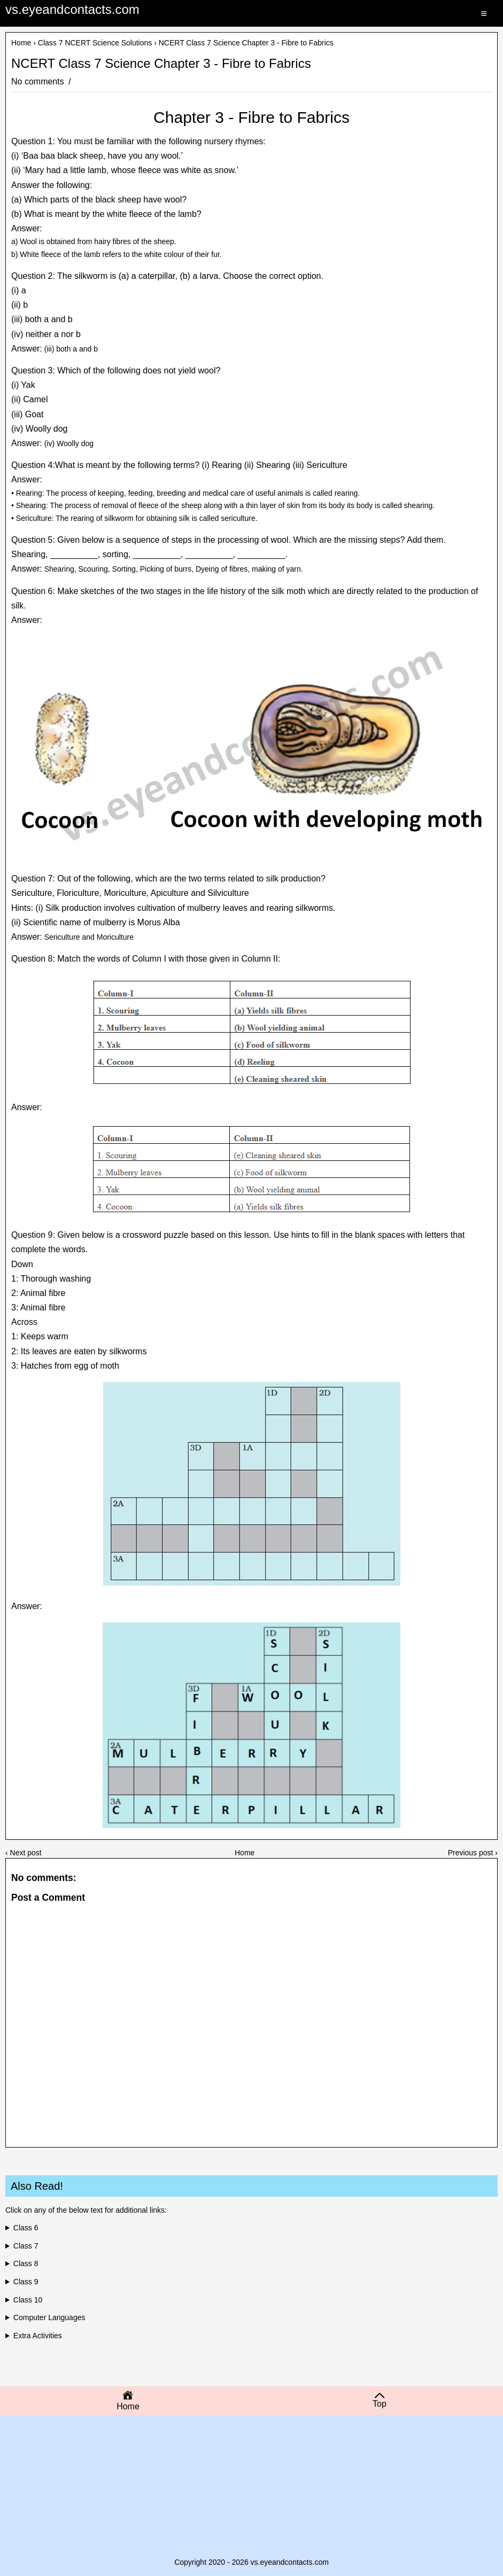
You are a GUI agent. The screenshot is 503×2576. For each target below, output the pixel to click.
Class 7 (25, 2246)
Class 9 (25, 2281)
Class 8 (25, 2263)
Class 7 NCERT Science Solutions (95, 42)
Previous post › (473, 1852)
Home (21, 42)
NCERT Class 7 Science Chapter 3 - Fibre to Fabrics (161, 64)
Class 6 (25, 2227)
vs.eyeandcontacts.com (72, 9)
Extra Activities (37, 2335)
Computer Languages (49, 2317)
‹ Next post (23, 1852)
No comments (38, 81)
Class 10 (27, 2300)
